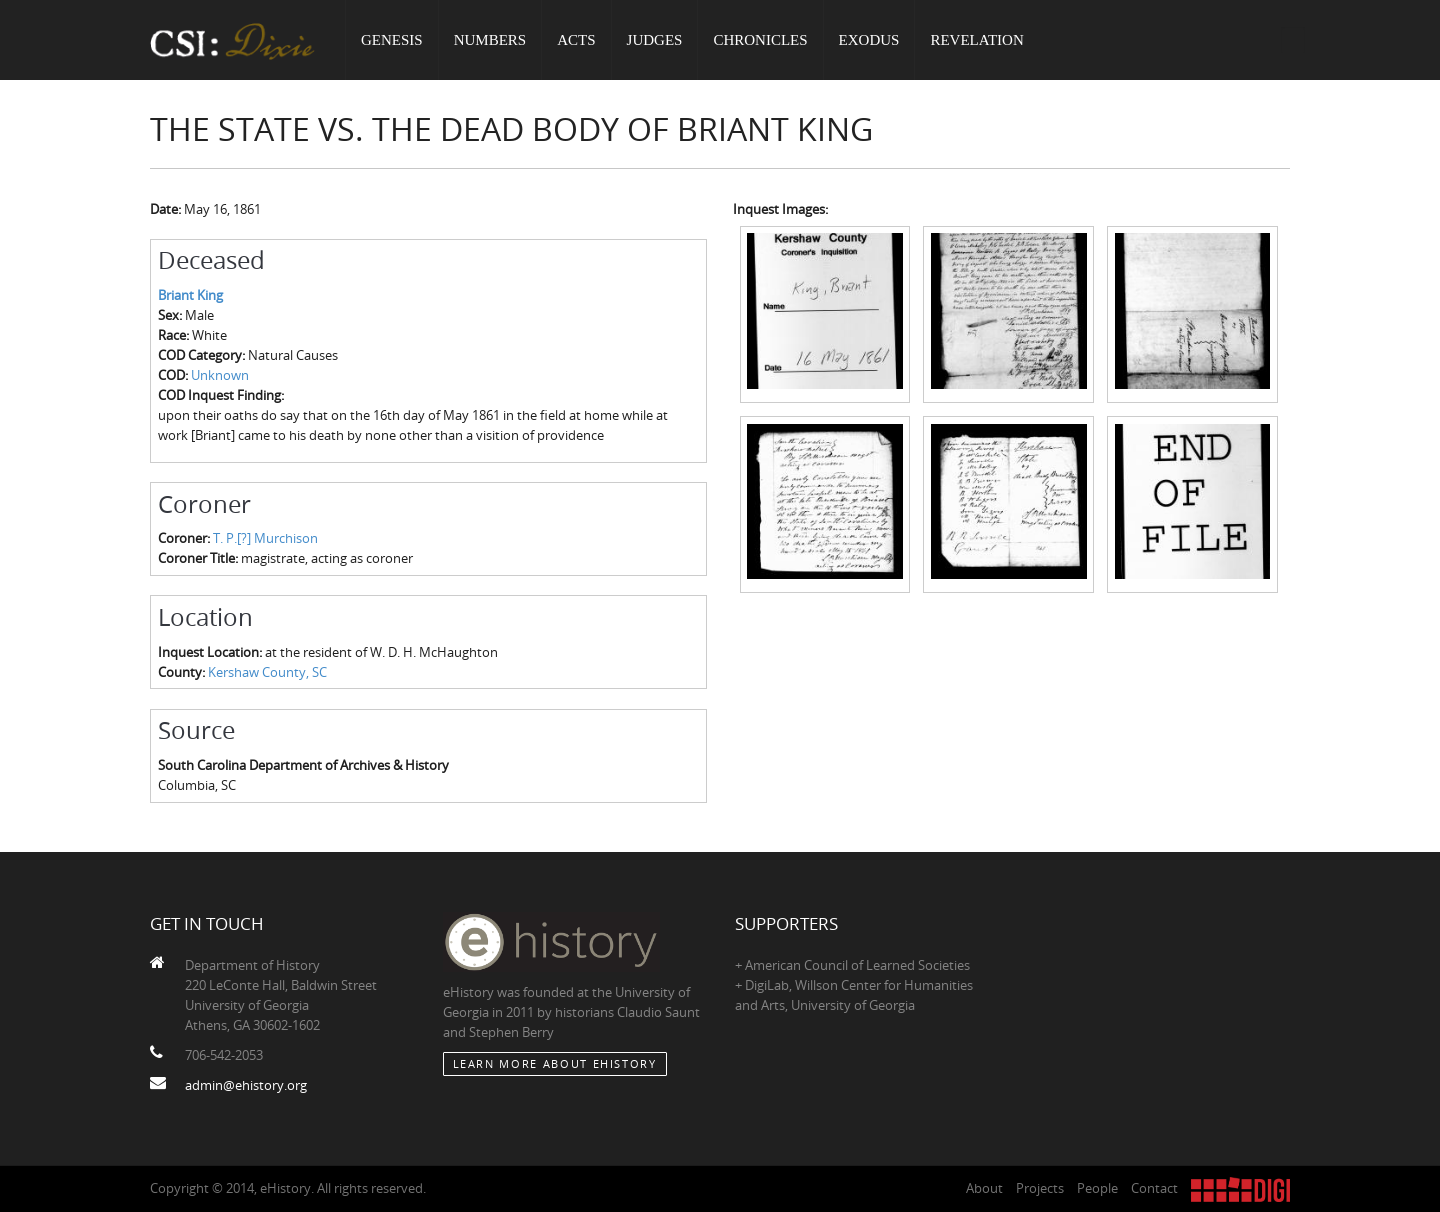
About (984, 1188)
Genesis (392, 40)
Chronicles (760, 40)
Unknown (220, 375)
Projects (1040, 1188)
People (1097, 1188)
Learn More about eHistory (555, 1063)
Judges (655, 40)
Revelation (976, 40)
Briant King (190, 295)
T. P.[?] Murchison (265, 538)
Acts (576, 40)
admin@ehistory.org (246, 1085)
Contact (1154, 1188)
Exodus (869, 40)
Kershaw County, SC (267, 672)
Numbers (490, 40)
